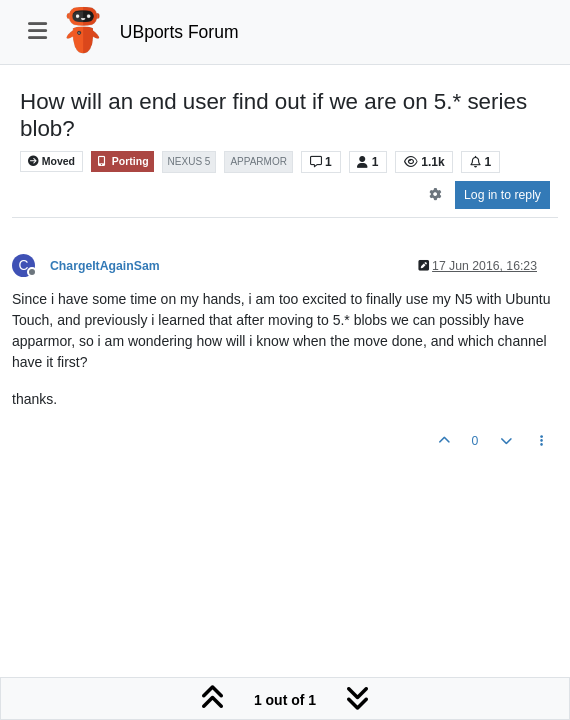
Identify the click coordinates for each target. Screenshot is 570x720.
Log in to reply (502, 195)
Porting (122, 161)
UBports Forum (179, 32)
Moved (51, 161)
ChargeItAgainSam (105, 266)
